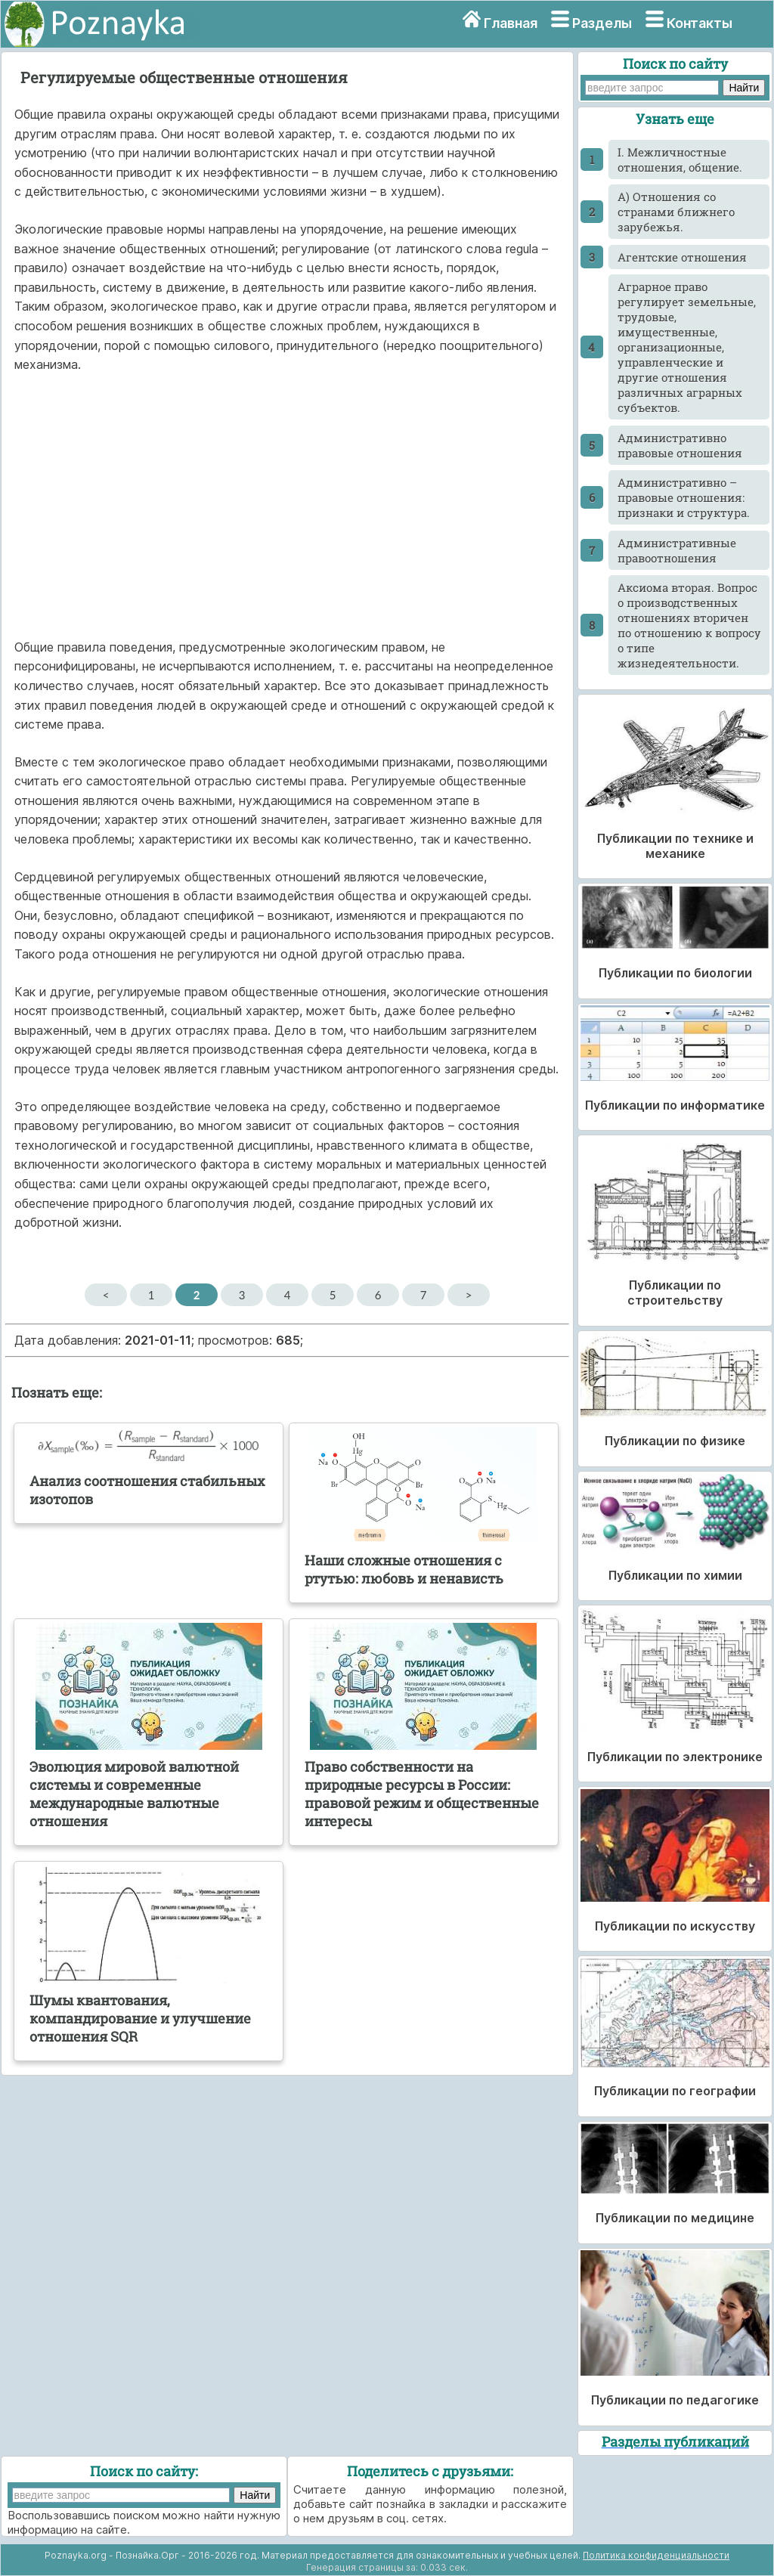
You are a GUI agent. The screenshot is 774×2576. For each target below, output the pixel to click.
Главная (510, 23)
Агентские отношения (682, 257)
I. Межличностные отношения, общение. (680, 159)
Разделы (602, 23)
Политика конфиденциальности (656, 2555)
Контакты (699, 23)
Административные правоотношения (677, 550)
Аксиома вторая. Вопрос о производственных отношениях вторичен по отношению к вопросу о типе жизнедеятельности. (689, 625)
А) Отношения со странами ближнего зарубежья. (676, 211)
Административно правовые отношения (680, 445)
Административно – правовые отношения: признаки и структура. (684, 497)
